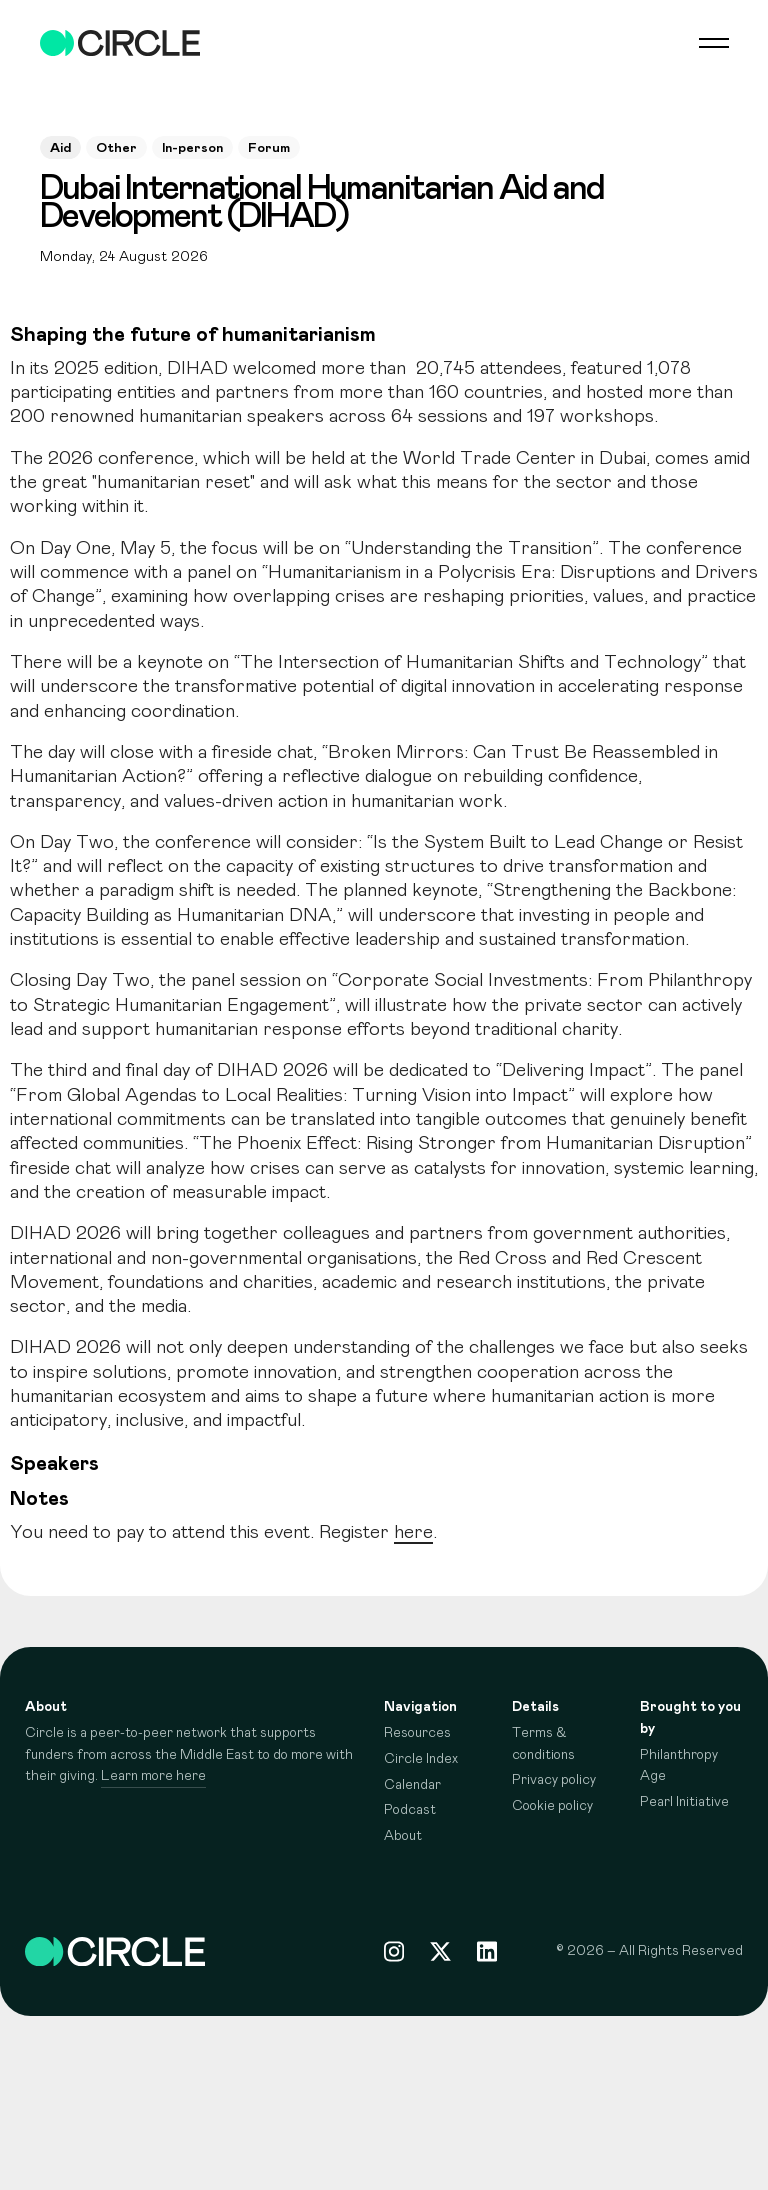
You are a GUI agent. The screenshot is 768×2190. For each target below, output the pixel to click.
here (413, 1532)
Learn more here (153, 1776)
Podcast (410, 1810)
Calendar (412, 1785)
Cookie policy (552, 1806)
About (403, 1836)
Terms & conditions (543, 1744)
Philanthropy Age (679, 1766)
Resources (417, 1733)
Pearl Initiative (684, 1802)
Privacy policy (554, 1780)
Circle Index (421, 1759)
